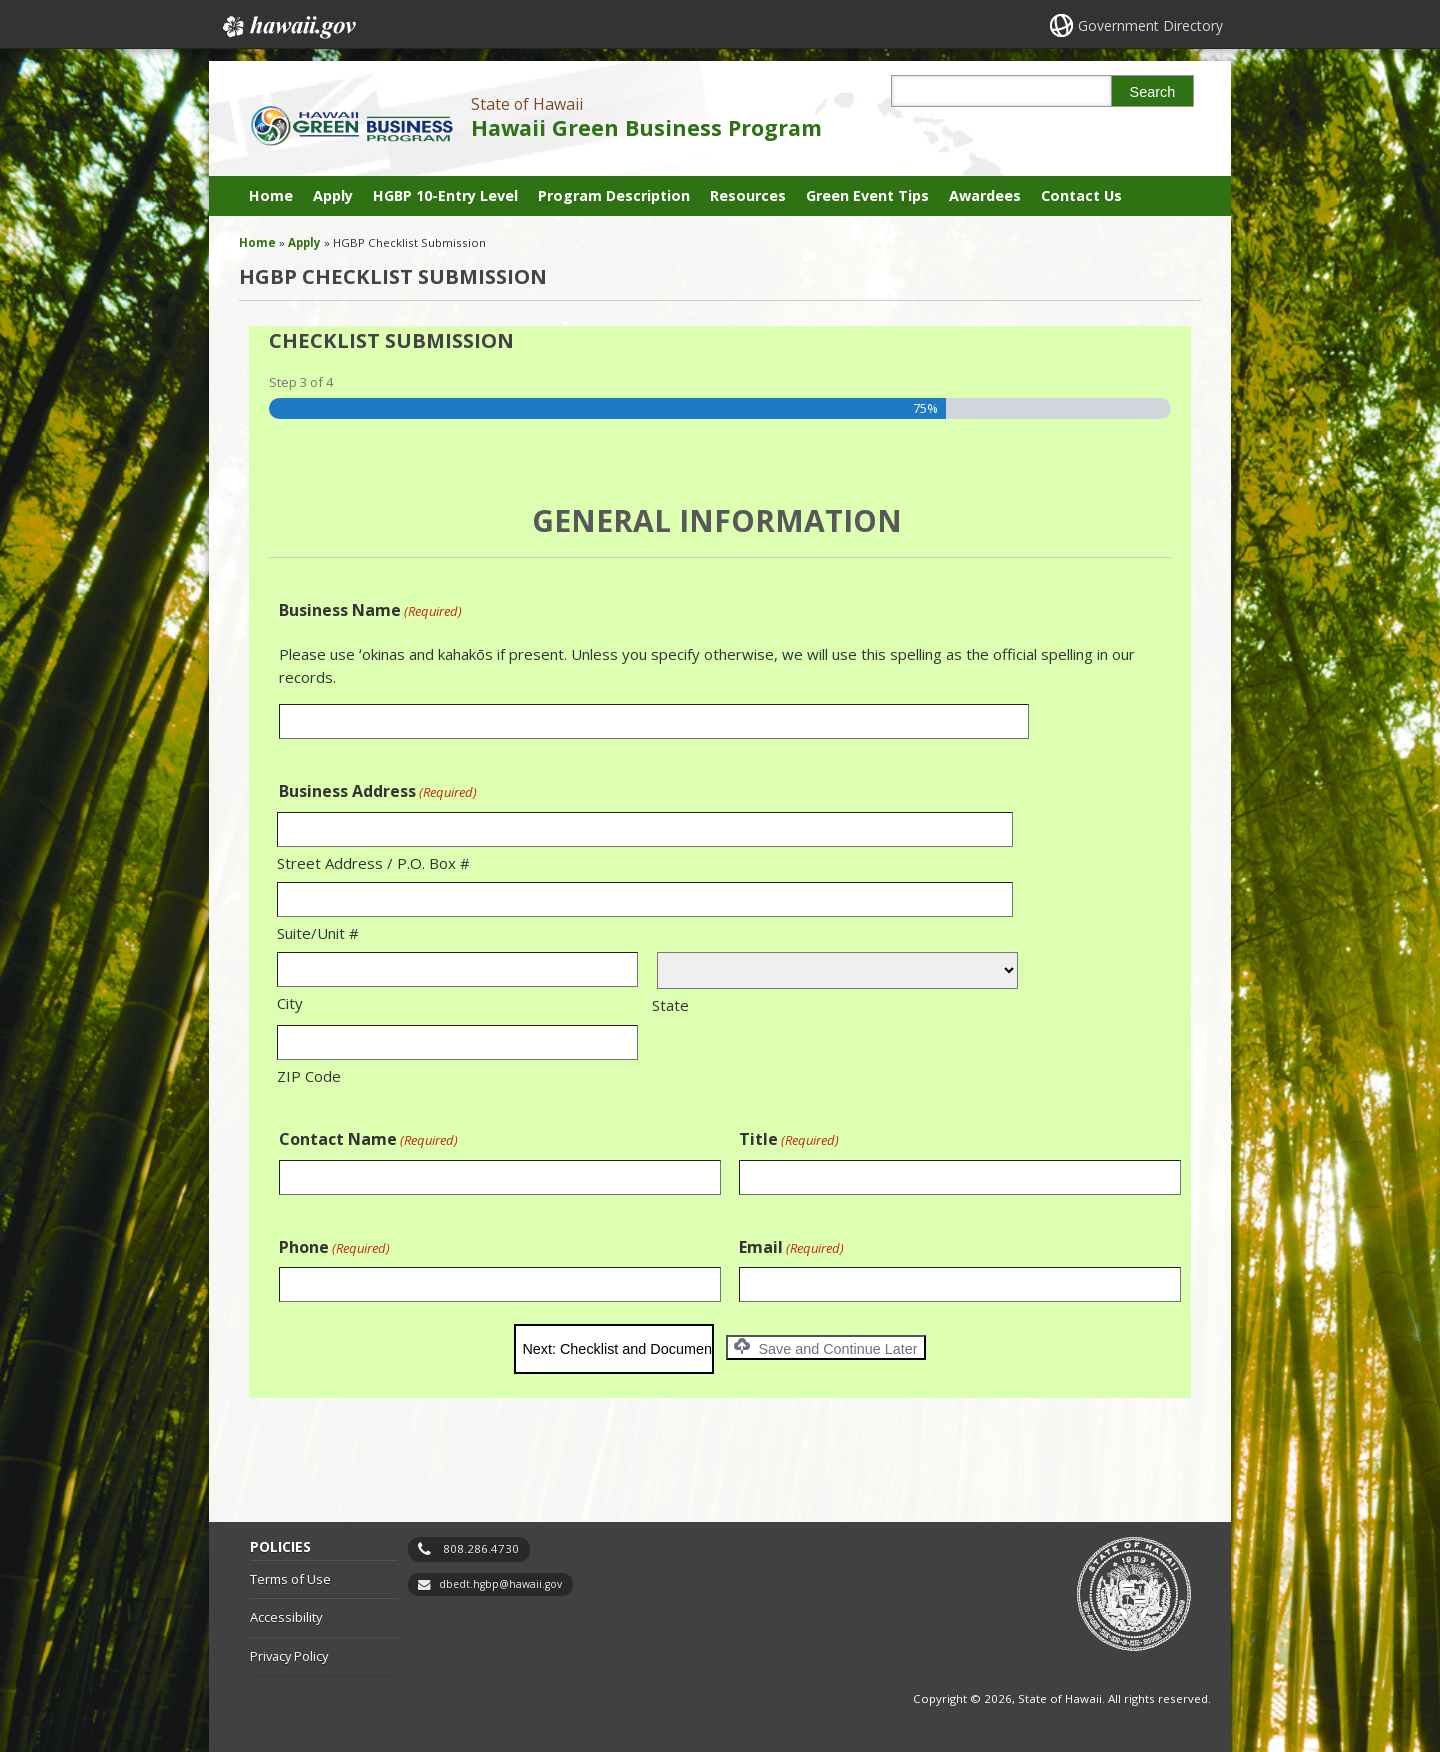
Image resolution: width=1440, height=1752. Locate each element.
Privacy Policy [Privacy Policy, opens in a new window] (289, 1656)
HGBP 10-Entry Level (445, 195)
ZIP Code (309, 1076)
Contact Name (368, 1139)
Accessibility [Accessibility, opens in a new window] (286, 1617)
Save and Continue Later (825, 1347)
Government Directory (1150, 25)
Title (789, 1139)
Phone (334, 1247)
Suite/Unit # (318, 933)
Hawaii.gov (287, 27)
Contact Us (1081, 195)
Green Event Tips (867, 195)
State (670, 1005)
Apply (333, 195)
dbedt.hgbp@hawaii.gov (500, 1584)
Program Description (614, 195)
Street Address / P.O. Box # (373, 863)
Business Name (370, 610)
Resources (748, 195)
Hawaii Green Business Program (646, 127)
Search (1153, 92)
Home (271, 195)
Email (791, 1247)
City (290, 1003)
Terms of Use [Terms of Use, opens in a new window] (290, 1579)
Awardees (985, 195)
